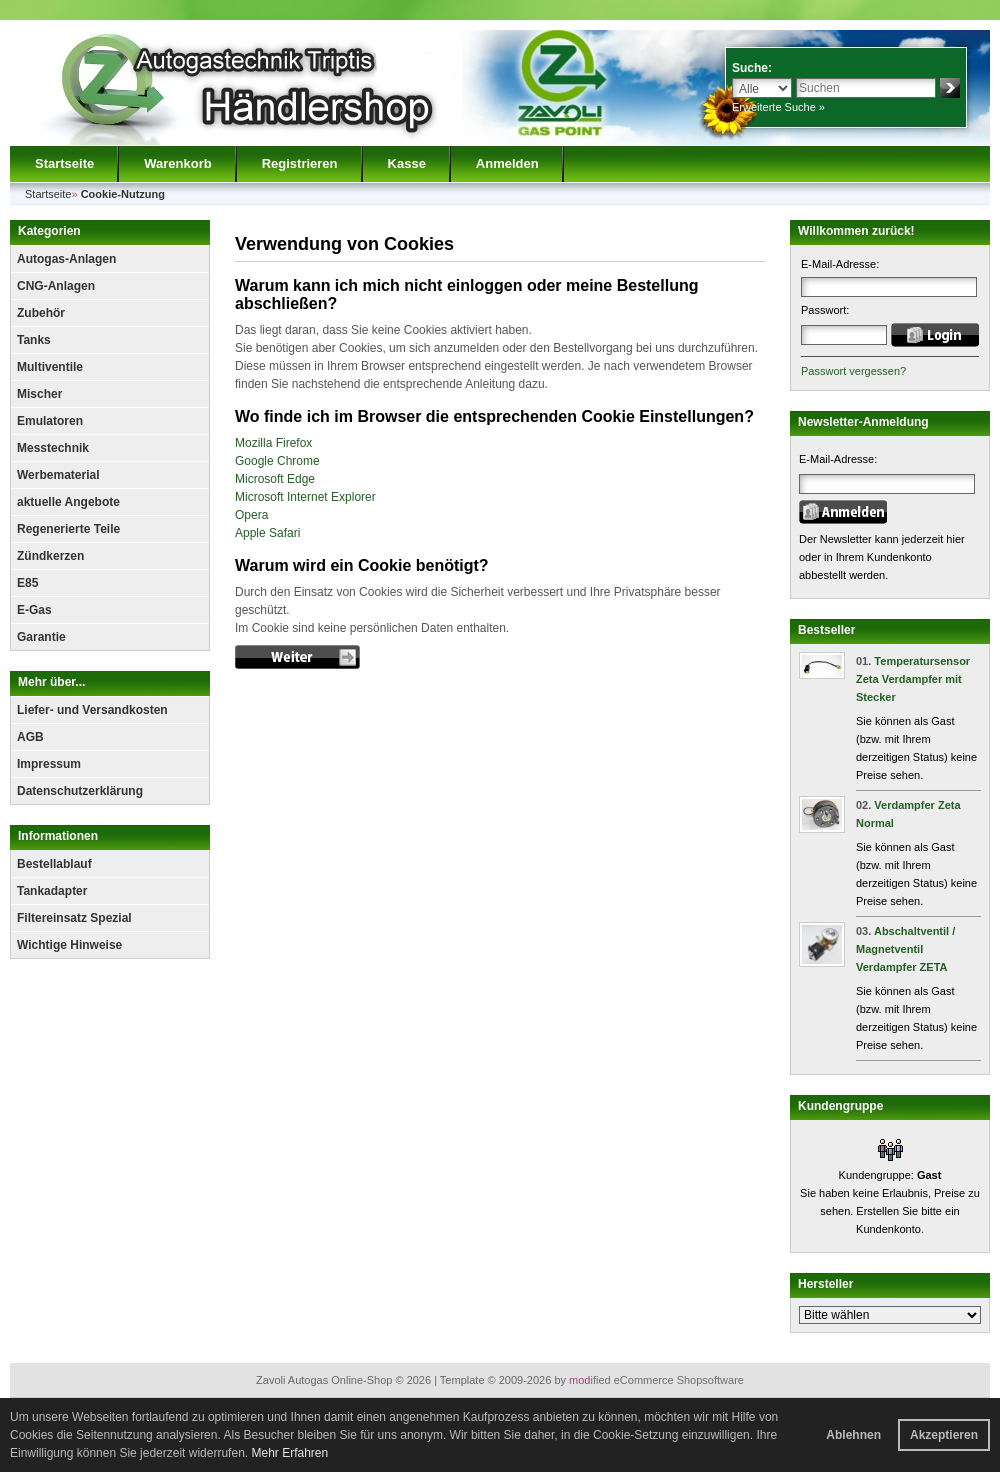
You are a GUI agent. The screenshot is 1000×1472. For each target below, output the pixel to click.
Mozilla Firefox (273, 443)
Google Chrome (277, 461)
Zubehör (41, 313)
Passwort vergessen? (853, 371)
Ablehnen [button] (853, 1435)
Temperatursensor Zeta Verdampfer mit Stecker (913, 679)
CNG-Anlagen (56, 286)
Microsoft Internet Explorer (305, 497)
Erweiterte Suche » (778, 107)
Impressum (49, 764)
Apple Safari (267, 533)
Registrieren (300, 163)
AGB (30, 737)
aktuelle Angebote (68, 502)
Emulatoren (50, 421)
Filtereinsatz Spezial (74, 918)
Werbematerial (58, 475)
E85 (27, 583)
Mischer (39, 394)
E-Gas (34, 610)
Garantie (41, 637)
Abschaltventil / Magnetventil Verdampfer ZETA (905, 949)
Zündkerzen (50, 556)
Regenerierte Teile (68, 529)
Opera (251, 515)
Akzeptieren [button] (944, 1435)
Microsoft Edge (275, 479)
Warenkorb (177, 163)
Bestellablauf (54, 864)
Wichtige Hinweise (69, 945)
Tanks (34, 340)
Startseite (64, 163)
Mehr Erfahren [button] (289, 1453)
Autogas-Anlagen (66, 259)
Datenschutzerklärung (80, 791)
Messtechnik (53, 448)
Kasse (407, 163)
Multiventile (50, 367)
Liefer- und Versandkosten (92, 710)
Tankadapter (52, 891)
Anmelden (507, 163)
